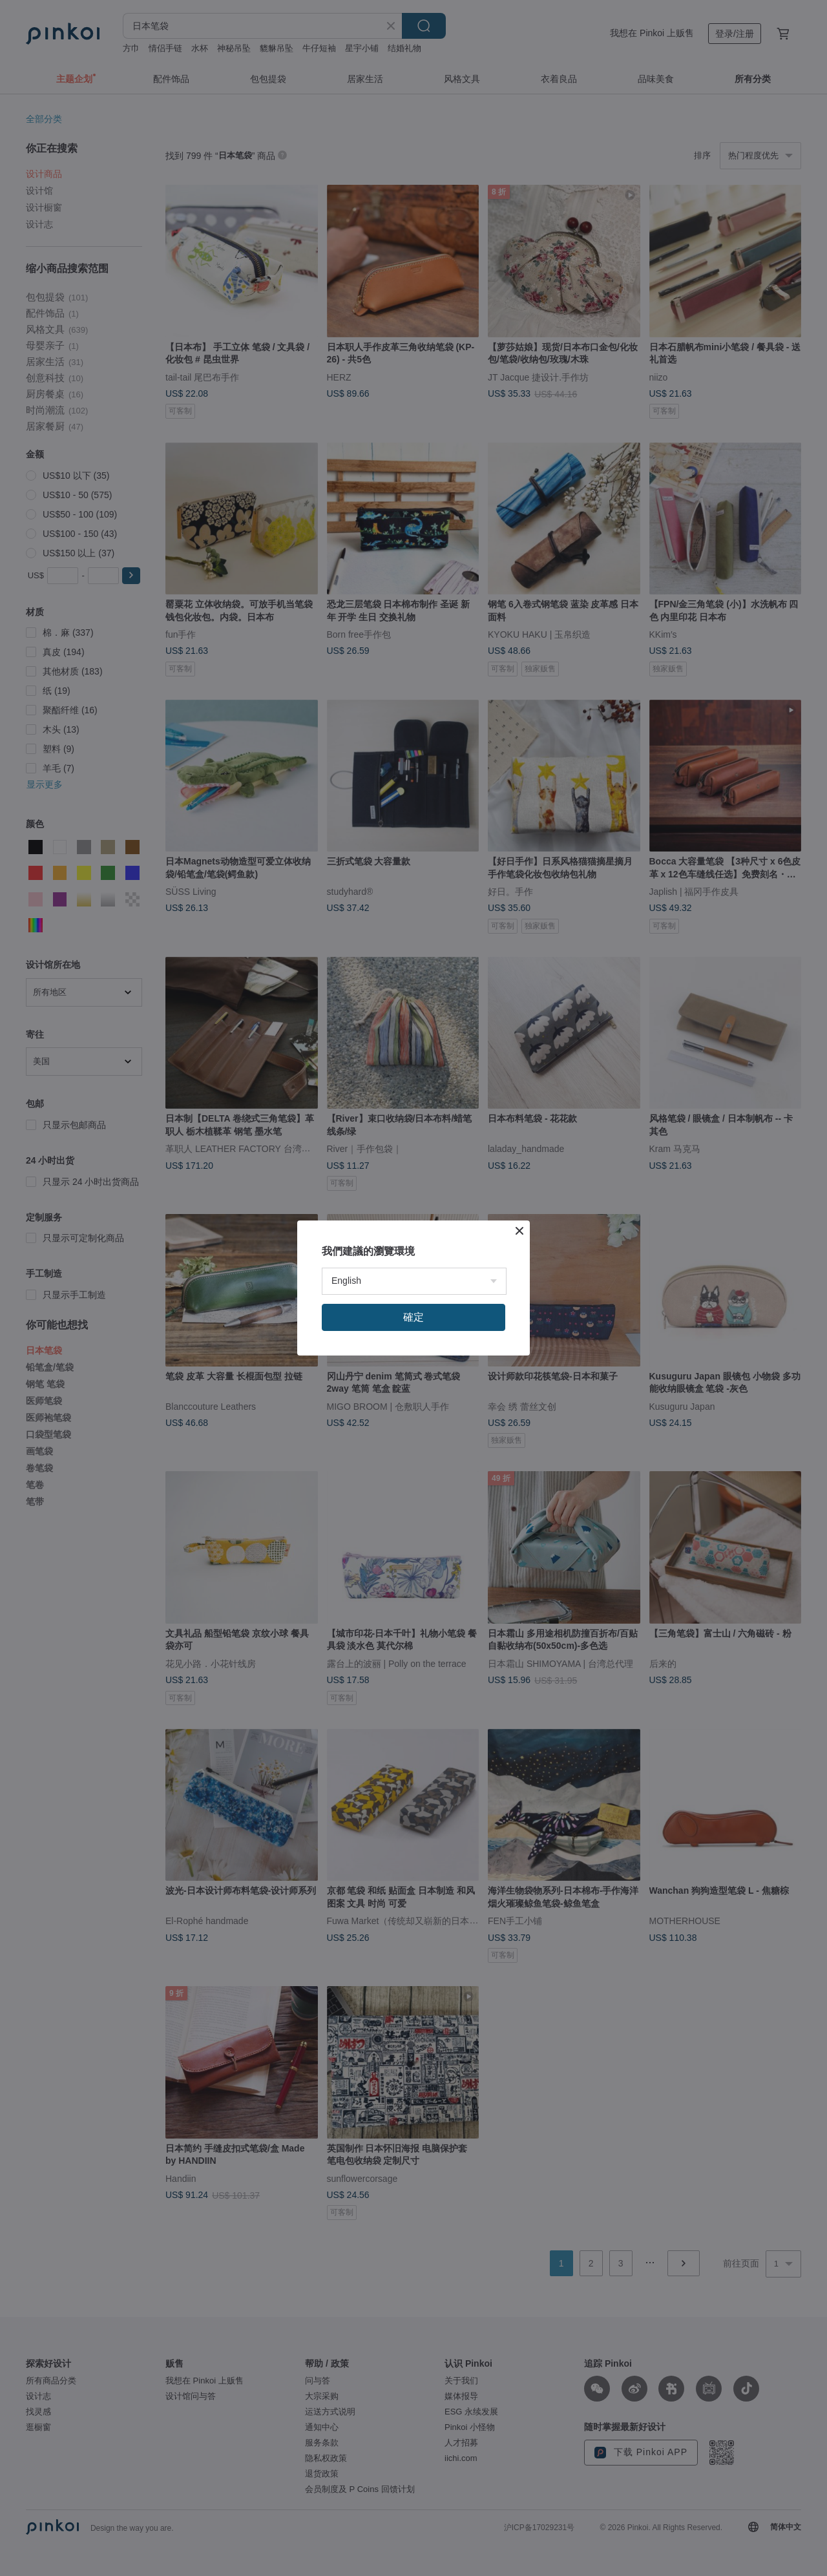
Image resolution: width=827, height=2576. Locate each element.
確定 (413, 1317)
